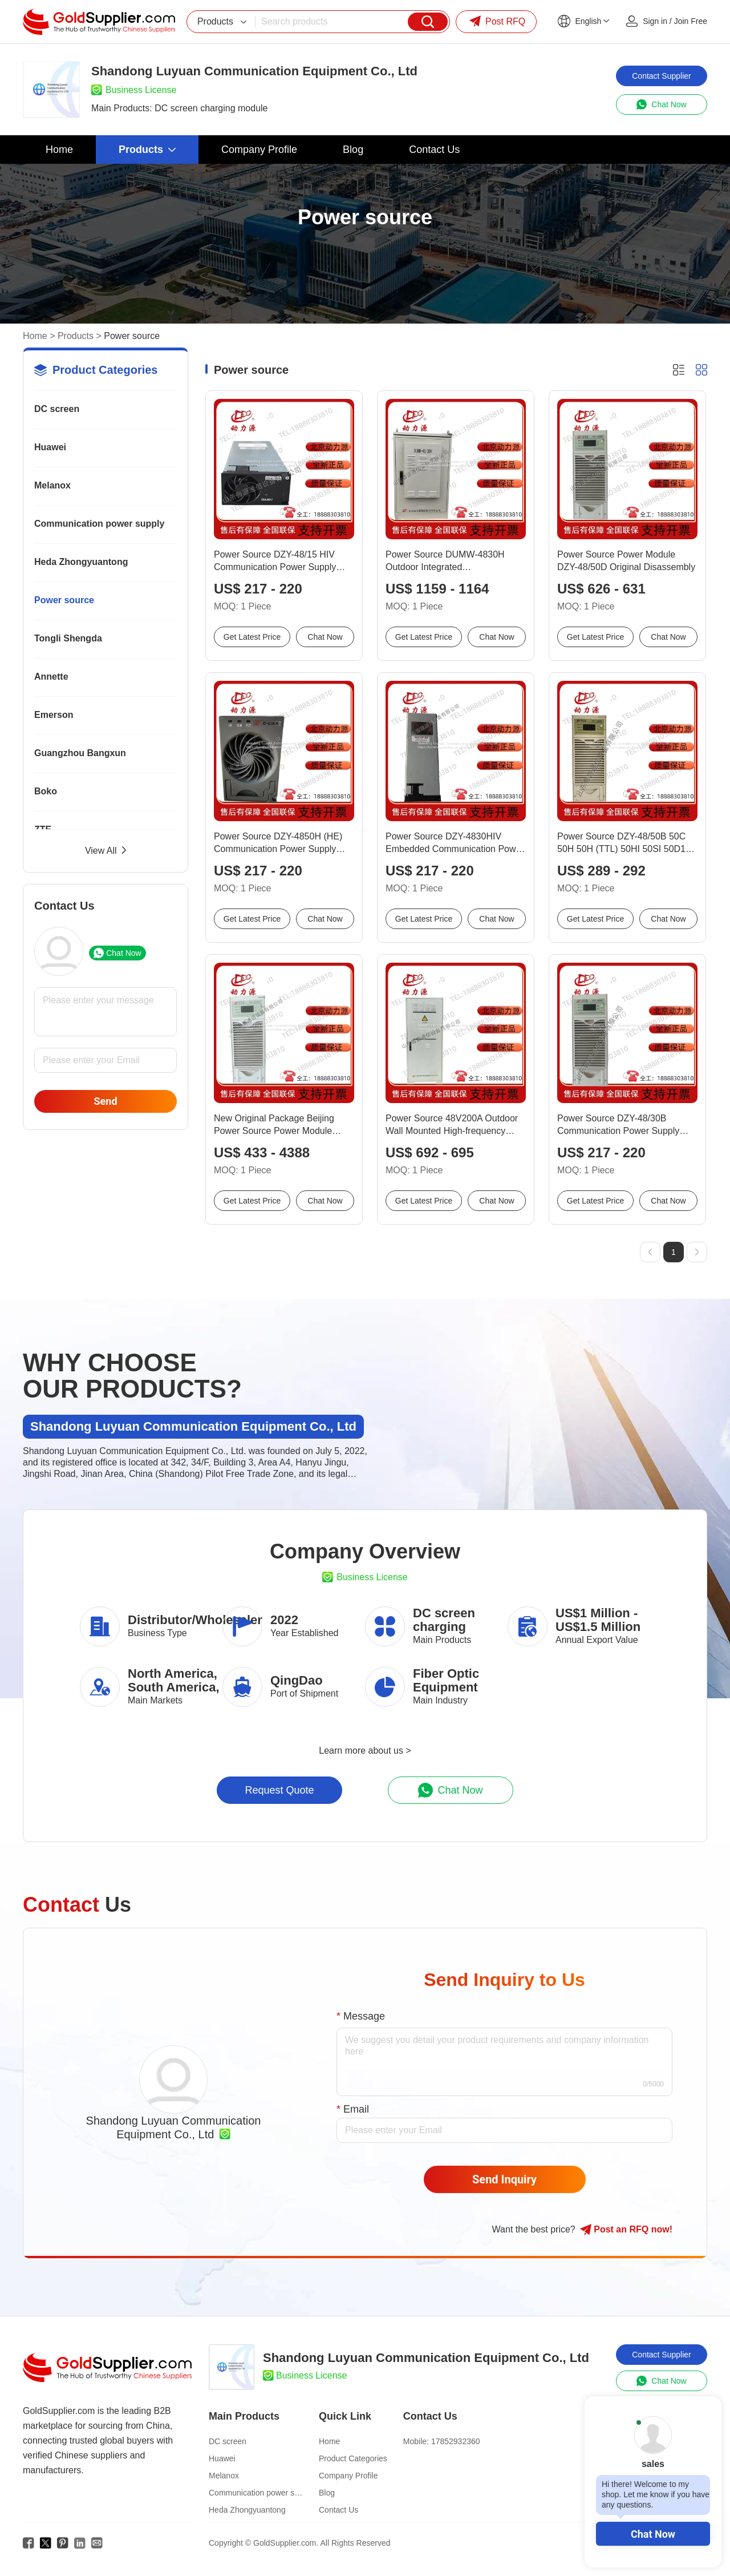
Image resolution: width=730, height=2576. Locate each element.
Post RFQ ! (626, 2229)
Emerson (53, 715)
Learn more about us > (365, 1750)
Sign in (655, 21)
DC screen (56, 409)
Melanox (52, 485)
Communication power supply (99, 523)
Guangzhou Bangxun (80, 753)
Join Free (690, 21)
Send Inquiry (504, 2179)
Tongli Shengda (68, 638)
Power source (64, 600)
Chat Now (653, 2534)
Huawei (50, 447)
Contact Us (338, 2509)
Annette (51, 676)
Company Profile (348, 2475)
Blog (327, 2492)
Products (76, 336)
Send (105, 1101)
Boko (45, 791)
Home (35, 336)
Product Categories (353, 2458)
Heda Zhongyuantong (81, 562)
